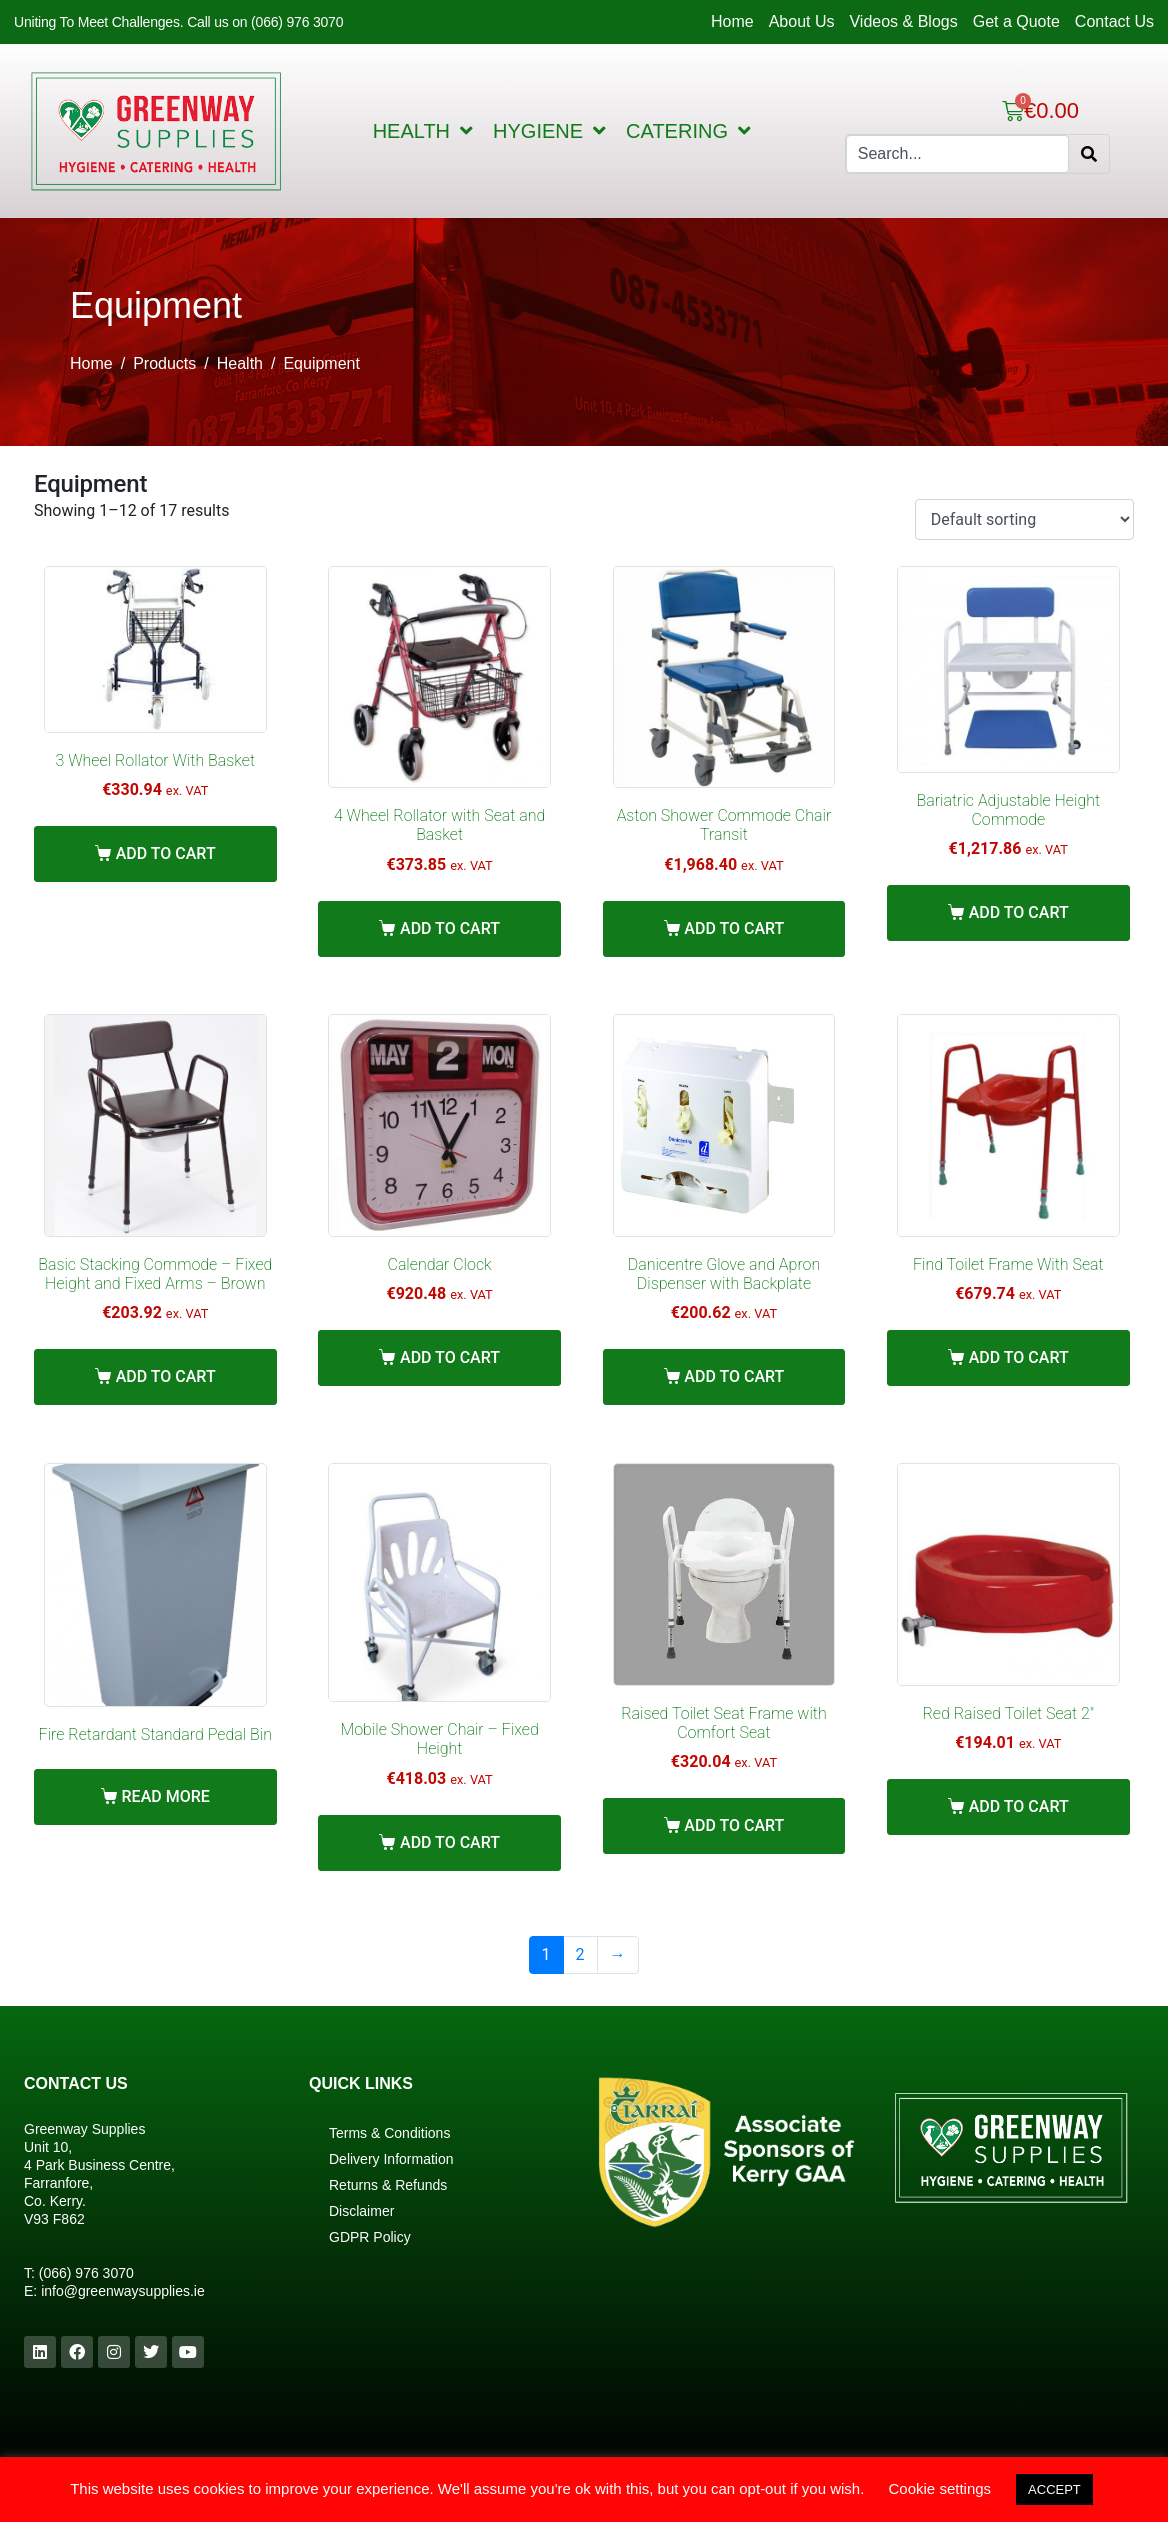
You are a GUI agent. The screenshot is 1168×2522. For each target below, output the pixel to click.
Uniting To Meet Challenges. (100, 22)
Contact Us (1114, 21)
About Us (802, 21)
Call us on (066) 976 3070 (265, 22)
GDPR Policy (370, 2237)
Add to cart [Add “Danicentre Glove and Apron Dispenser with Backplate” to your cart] (734, 1376)
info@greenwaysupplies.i (119, 2291)
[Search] (1089, 154)
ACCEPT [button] (1054, 2489)
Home (732, 21)
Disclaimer (361, 2211)
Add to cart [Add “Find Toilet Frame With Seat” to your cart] (1019, 1357)
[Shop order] (1024, 519)
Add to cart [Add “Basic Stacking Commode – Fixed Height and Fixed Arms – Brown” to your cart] (166, 1376)
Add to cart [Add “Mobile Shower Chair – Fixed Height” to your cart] (450, 1842)
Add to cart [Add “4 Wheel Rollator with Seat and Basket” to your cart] (450, 928)
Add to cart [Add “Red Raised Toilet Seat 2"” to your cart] (1019, 1806)
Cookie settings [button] (940, 2488)
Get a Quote (1016, 21)
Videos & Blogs (903, 21)
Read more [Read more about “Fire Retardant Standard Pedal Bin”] (166, 1796)
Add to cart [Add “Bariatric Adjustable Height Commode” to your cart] (1019, 912)
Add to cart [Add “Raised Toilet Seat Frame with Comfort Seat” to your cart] (734, 1825)
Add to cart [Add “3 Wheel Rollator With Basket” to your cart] (166, 853)
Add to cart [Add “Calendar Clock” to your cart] (450, 1357)
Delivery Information (391, 2159)
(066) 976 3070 (86, 2273)
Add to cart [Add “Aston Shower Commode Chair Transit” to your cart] (734, 928)
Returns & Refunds (388, 2185)
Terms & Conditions (389, 2133)
